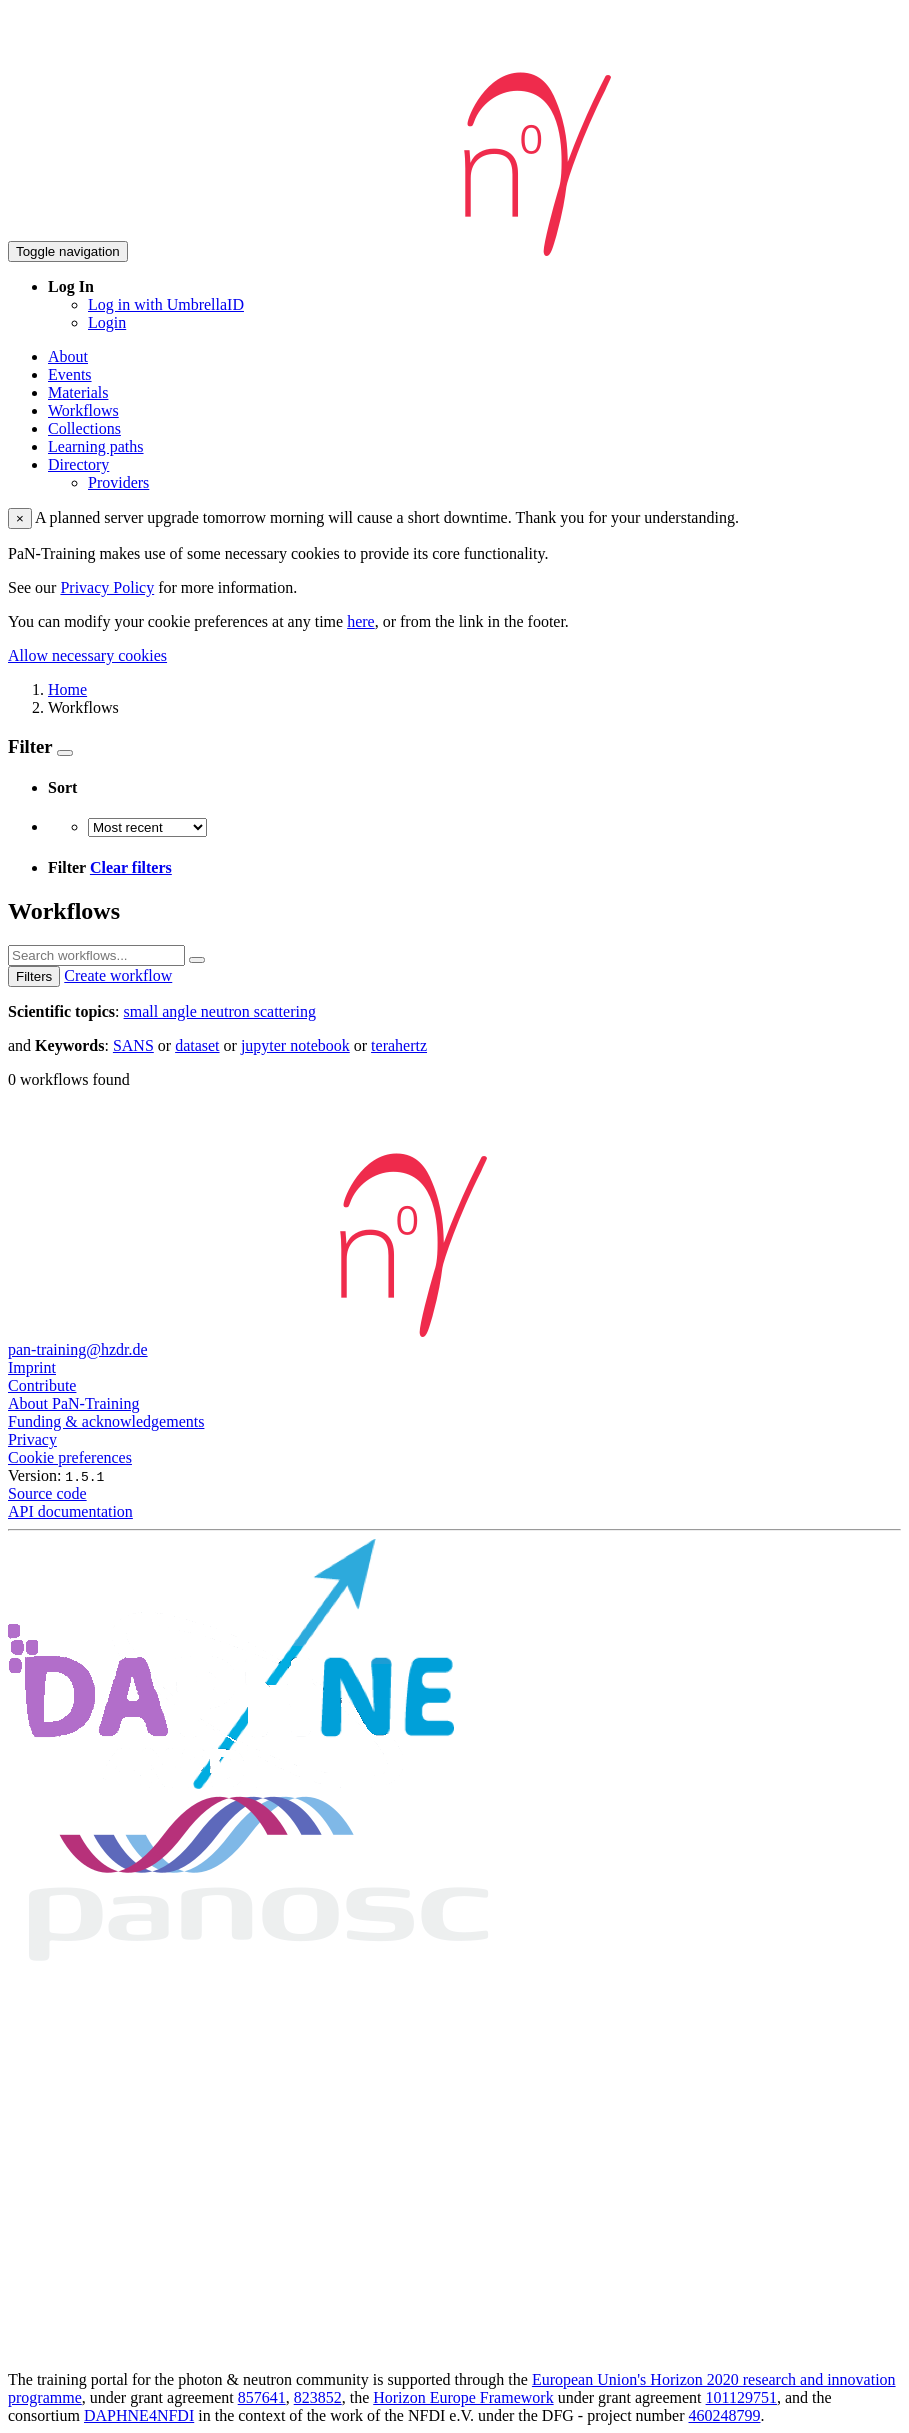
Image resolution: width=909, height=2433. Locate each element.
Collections (84, 428)
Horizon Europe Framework (463, 2397)
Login (107, 322)
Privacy (32, 1439)
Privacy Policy (107, 587)
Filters (34, 976)
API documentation (70, 1511)
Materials (78, 392)
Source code (47, 1493)
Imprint (32, 1367)
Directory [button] (78, 464)
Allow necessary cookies (87, 655)
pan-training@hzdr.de (78, 1349)
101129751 (741, 2397)
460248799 (725, 2415)
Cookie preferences (70, 1457)
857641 (262, 2397)
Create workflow (118, 975)
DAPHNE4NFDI (139, 2415)
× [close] (20, 518)
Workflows (83, 410)
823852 (318, 2397)
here (361, 621)
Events (70, 374)
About (68, 356)
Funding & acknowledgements (106, 1421)
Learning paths (96, 446)
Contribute (42, 1385)
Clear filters (131, 867)
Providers (118, 482)
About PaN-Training (73, 1403)
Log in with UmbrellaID (166, 304)
